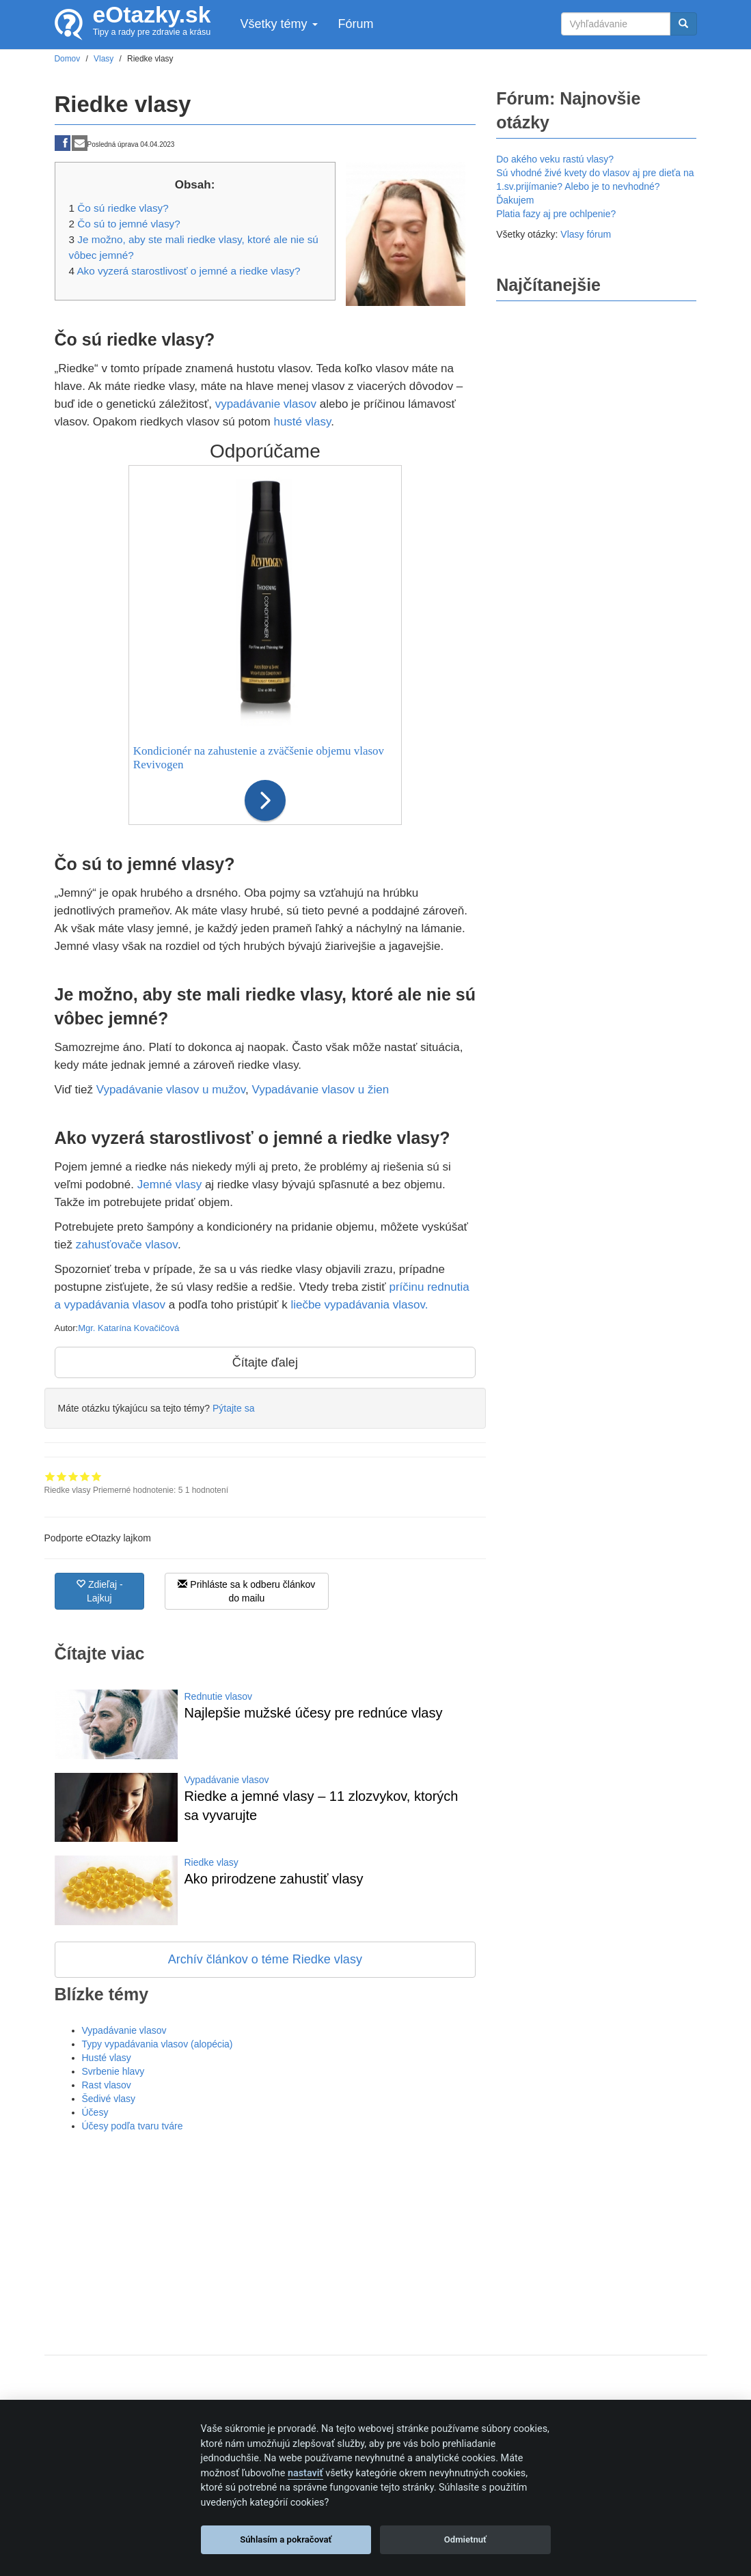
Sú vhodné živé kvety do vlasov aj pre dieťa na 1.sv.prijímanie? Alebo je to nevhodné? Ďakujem (595, 186)
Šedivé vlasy (109, 2098)
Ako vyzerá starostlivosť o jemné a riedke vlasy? (188, 271)
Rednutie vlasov (219, 1696)
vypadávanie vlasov (265, 403)
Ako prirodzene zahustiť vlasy (274, 1878)
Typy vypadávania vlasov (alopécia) (157, 2044)
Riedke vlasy (211, 1862)
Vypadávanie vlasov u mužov (170, 1089)
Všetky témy (278, 24)
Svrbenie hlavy (113, 2071)
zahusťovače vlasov (127, 1244)
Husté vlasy (106, 2057)
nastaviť (305, 2473)
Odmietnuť (465, 2539)
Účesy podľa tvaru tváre (132, 2125)
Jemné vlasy (169, 1184)
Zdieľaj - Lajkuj (99, 1591)
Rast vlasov (106, 2085)
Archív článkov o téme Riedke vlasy (265, 1959)
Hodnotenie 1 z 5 (50, 1476)
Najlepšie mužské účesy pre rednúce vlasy (314, 1712)
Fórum (356, 24)
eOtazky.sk (152, 14)
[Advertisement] (265, 2235)
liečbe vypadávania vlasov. (359, 1304)
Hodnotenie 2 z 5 (62, 1476)
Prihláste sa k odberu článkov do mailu (246, 1591)
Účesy (95, 2112)
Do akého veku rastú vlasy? (555, 159)
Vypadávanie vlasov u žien (320, 1089)
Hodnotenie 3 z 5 (73, 1476)
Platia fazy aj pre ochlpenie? (556, 213)
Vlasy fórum (585, 234)
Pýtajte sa (233, 1408)
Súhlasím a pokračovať (285, 2539)
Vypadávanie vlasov (227, 1779)
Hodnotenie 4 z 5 (85, 1476)
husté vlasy (302, 421)
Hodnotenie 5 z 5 (97, 1476)
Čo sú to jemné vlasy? (128, 223)
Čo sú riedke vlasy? (122, 208)
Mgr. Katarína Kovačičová (128, 1328)
